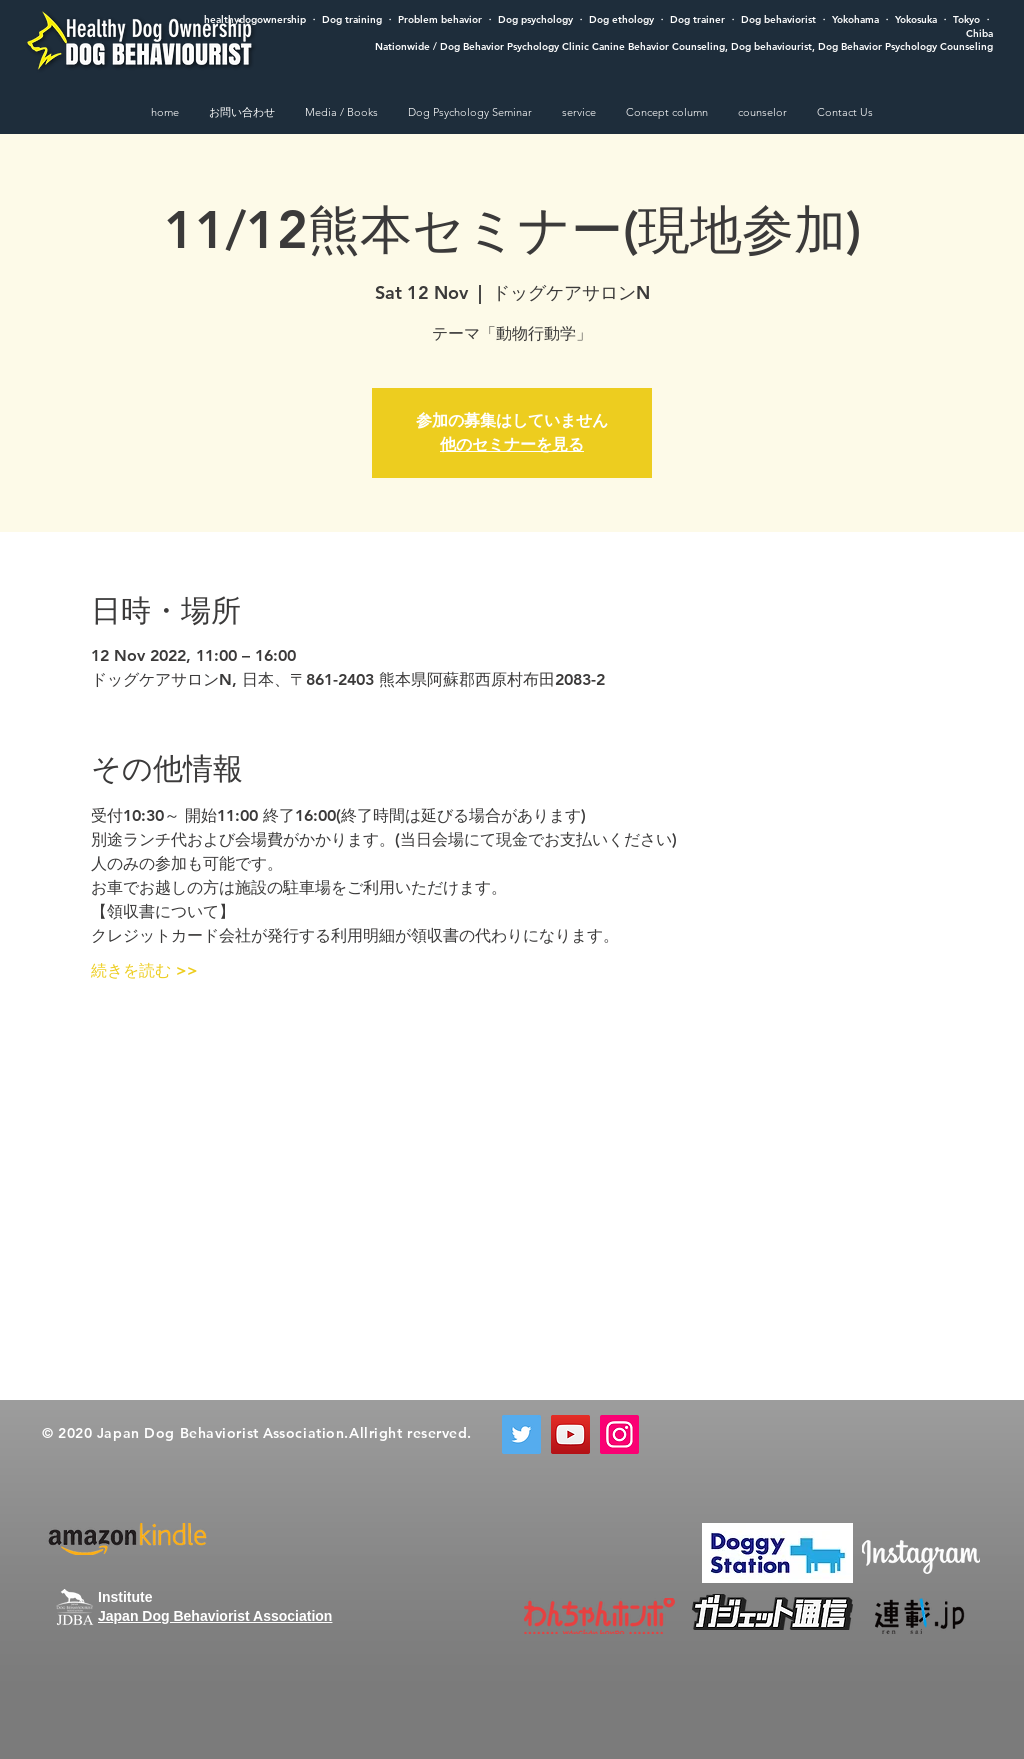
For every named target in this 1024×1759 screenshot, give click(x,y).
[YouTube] (570, 1434)
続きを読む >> (144, 970)
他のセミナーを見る (512, 444)
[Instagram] (619, 1434)
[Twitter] (521, 1434)
